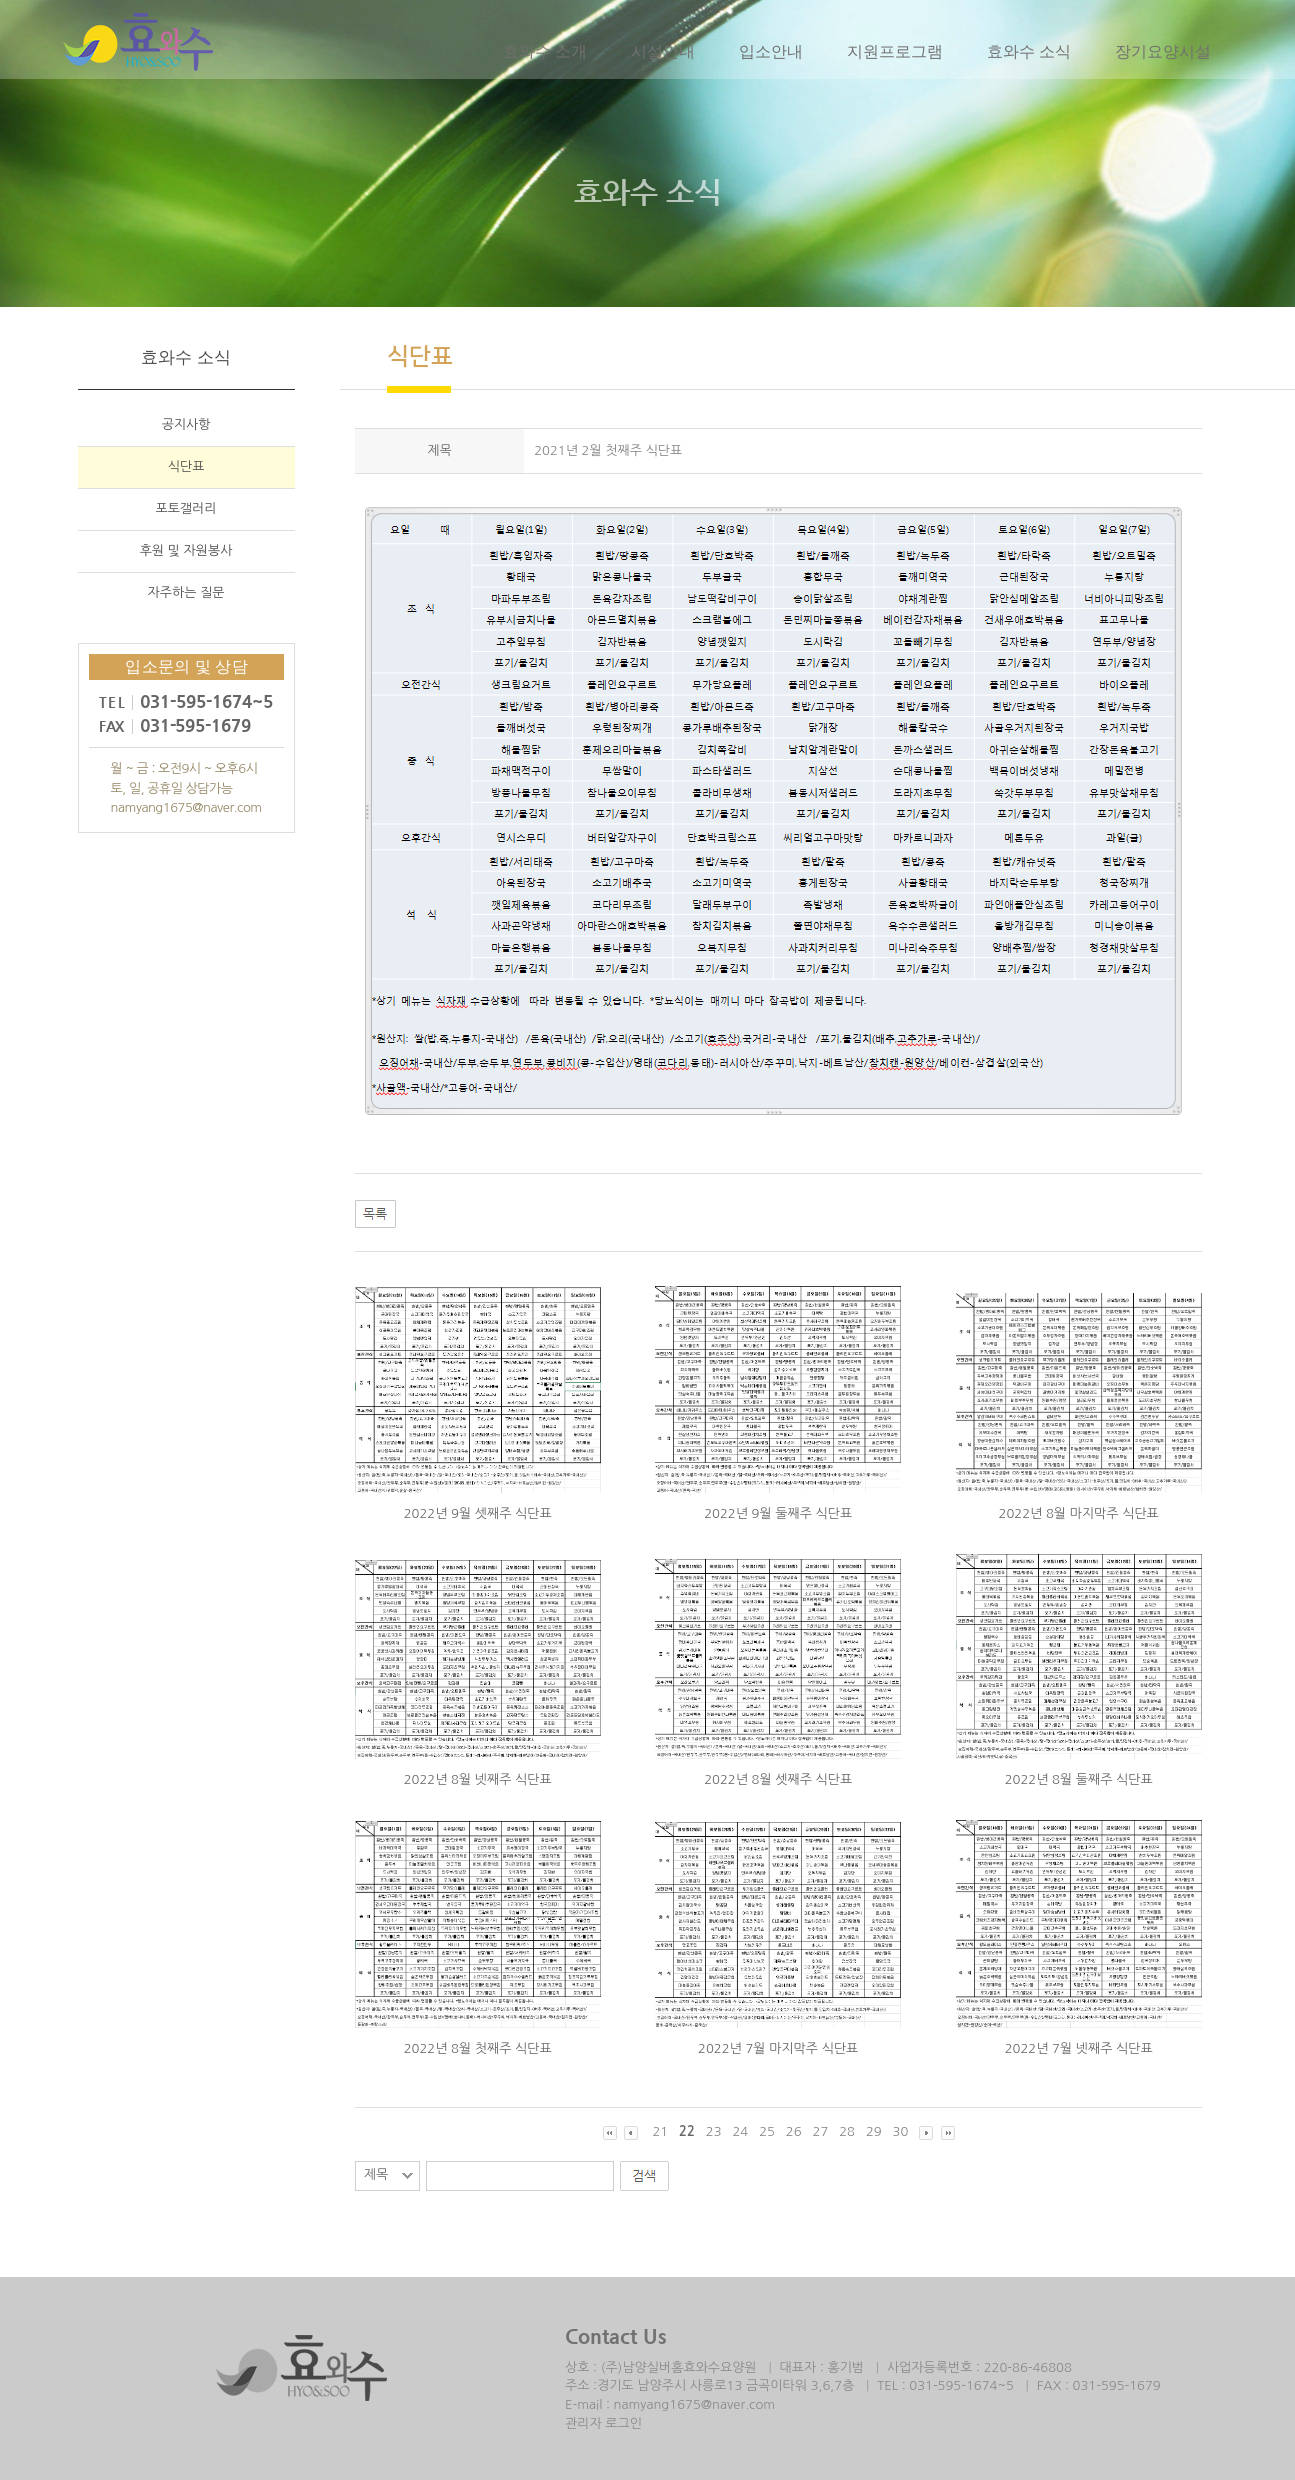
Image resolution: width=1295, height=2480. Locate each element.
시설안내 (662, 52)
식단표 (186, 468)
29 (874, 2131)
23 (714, 2131)
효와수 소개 (544, 52)
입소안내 (770, 52)
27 (821, 2131)
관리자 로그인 (603, 2423)
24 (740, 2131)
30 (901, 2131)
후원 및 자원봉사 (186, 552)
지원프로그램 (894, 52)
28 (847, 2131)
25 (767, 2131)
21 (660, 2131)
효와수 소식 (1028, 52)
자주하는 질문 (186, 594)
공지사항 (186, 426)
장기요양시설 (1162, 52)
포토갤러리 (186, 510)
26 (794, 2131)
